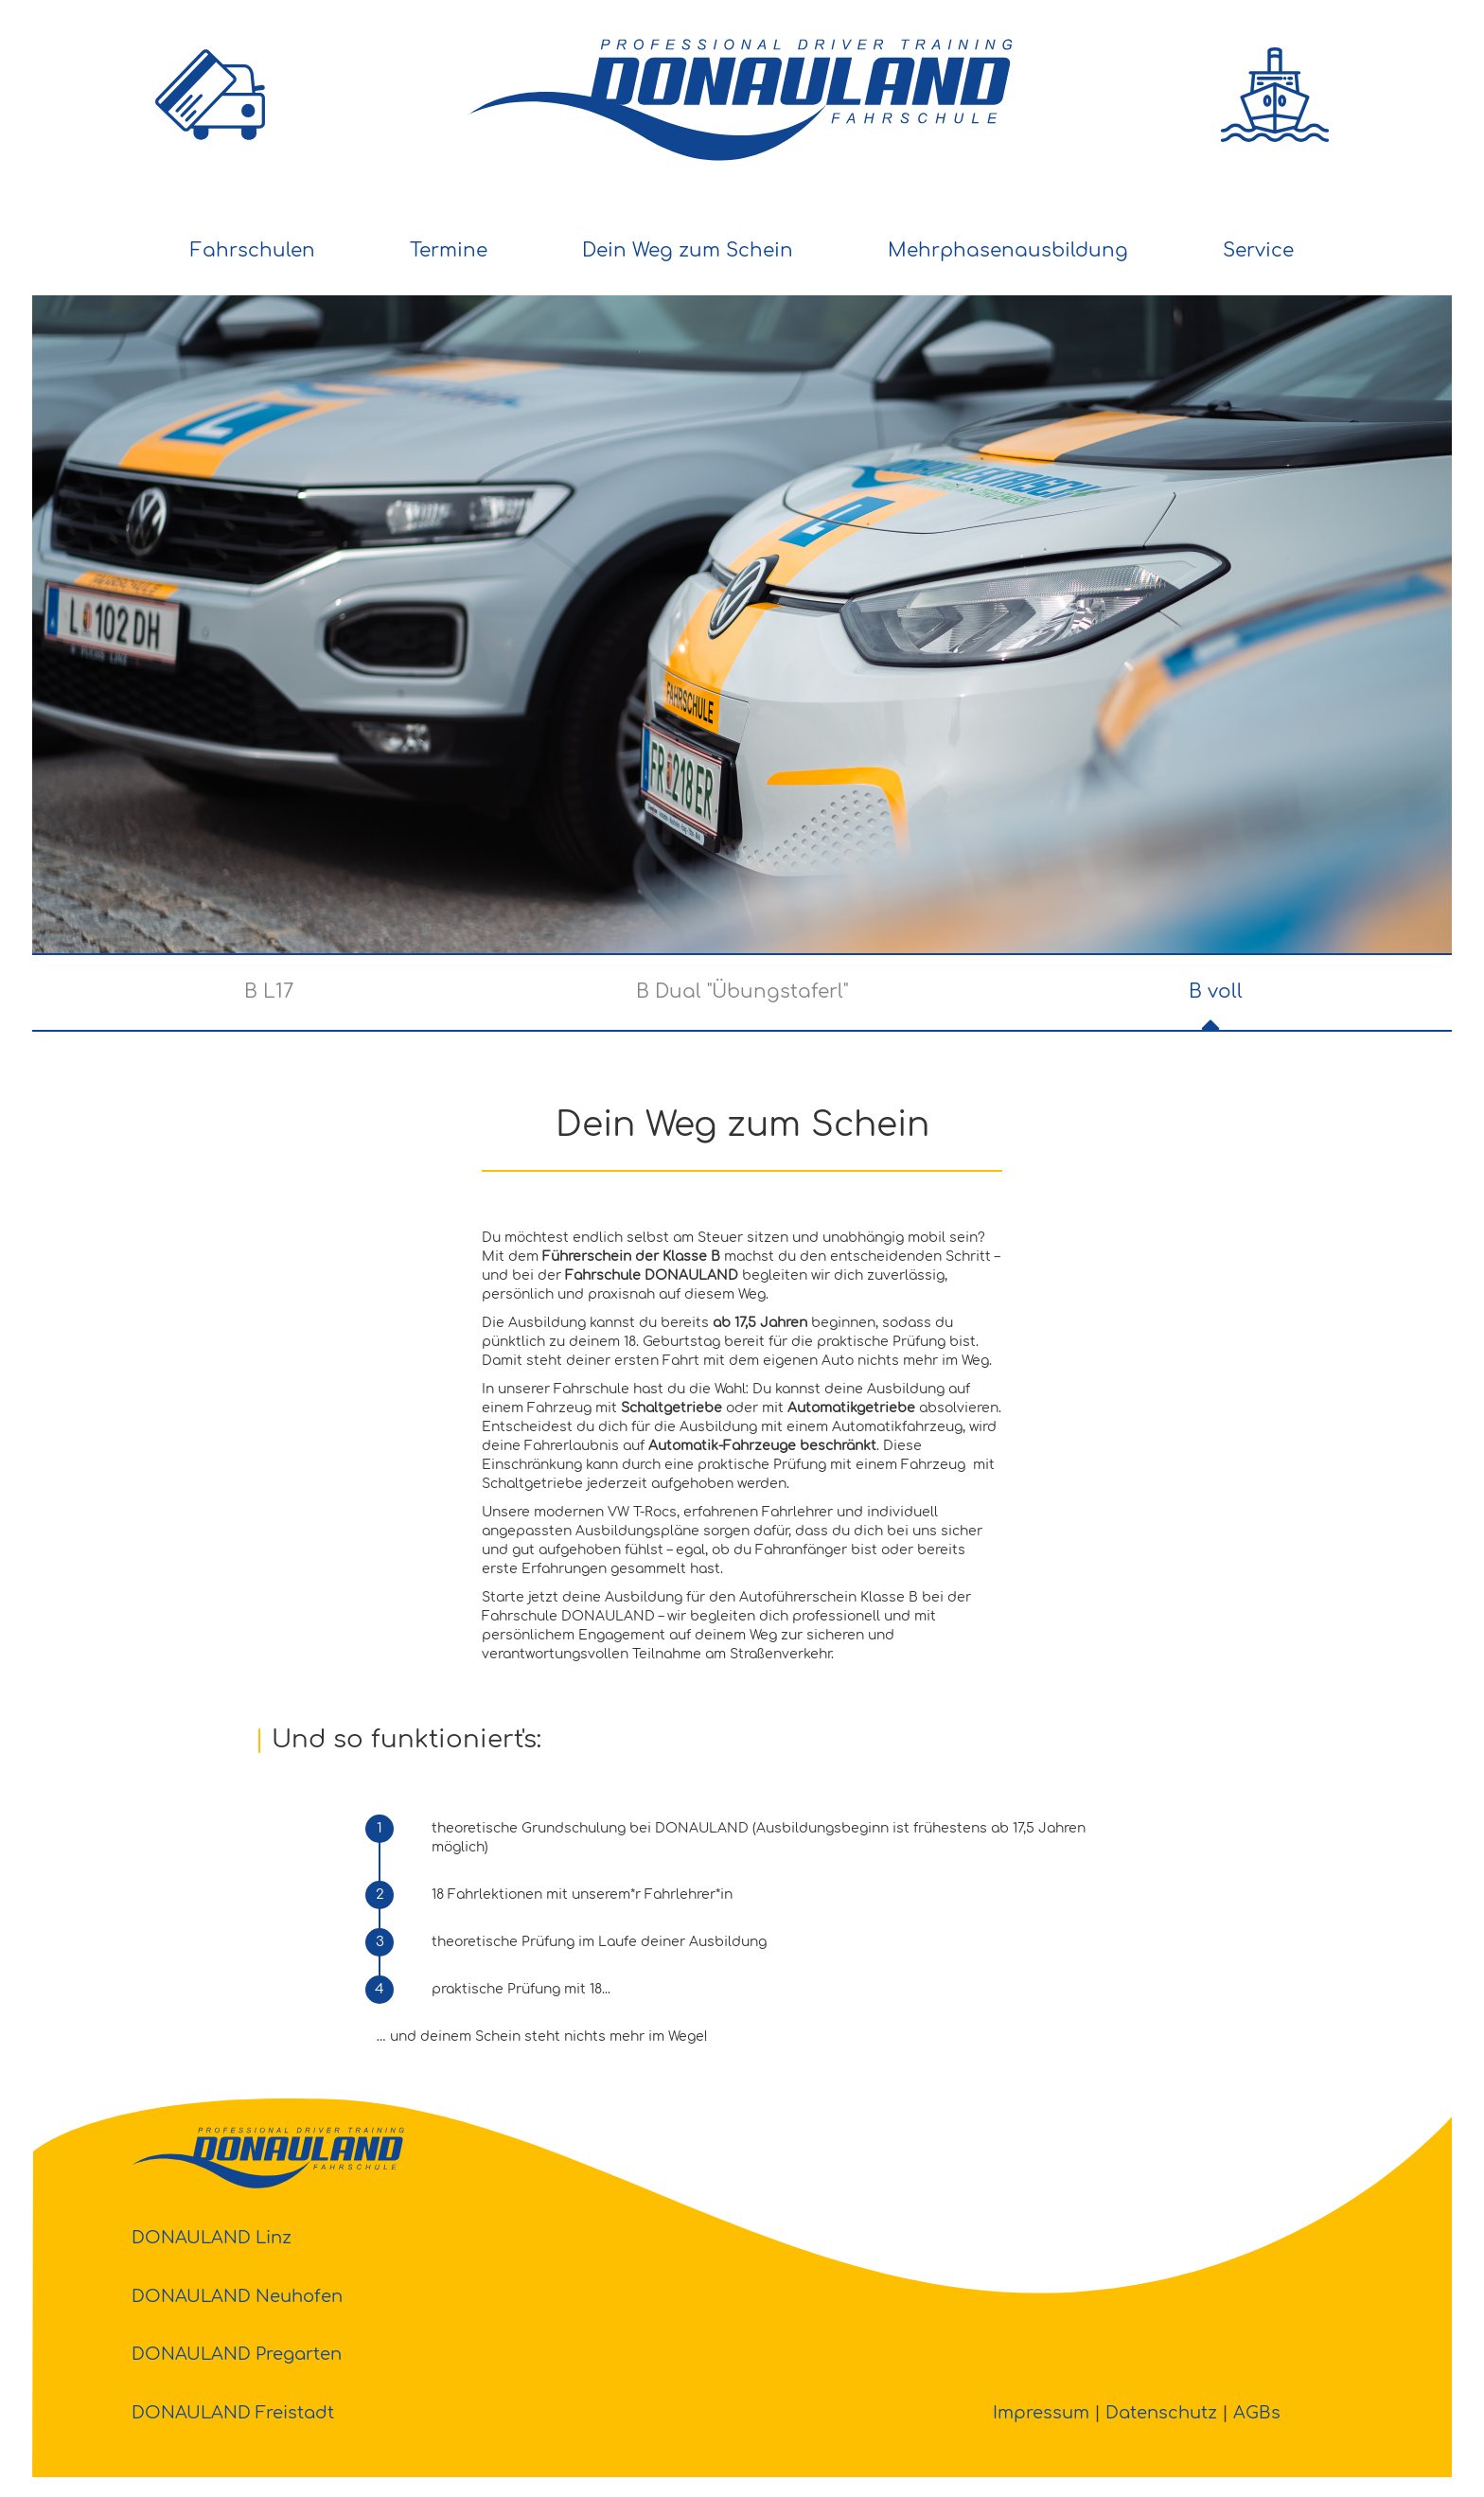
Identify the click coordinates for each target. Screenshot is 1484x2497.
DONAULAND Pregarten (237, 2354)
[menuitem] (252, 251)
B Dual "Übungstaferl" (742, 991)
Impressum (1041, 2412)
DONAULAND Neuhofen (237, 2296)
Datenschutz (1161, 2412)
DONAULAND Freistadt (233, 2412)
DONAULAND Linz (212, 2237)
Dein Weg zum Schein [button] (687, 250)
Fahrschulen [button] (252, 250)
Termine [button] (448, 250)
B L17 (268, 991)
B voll (1216, 991)
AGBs (1257, 2412)
